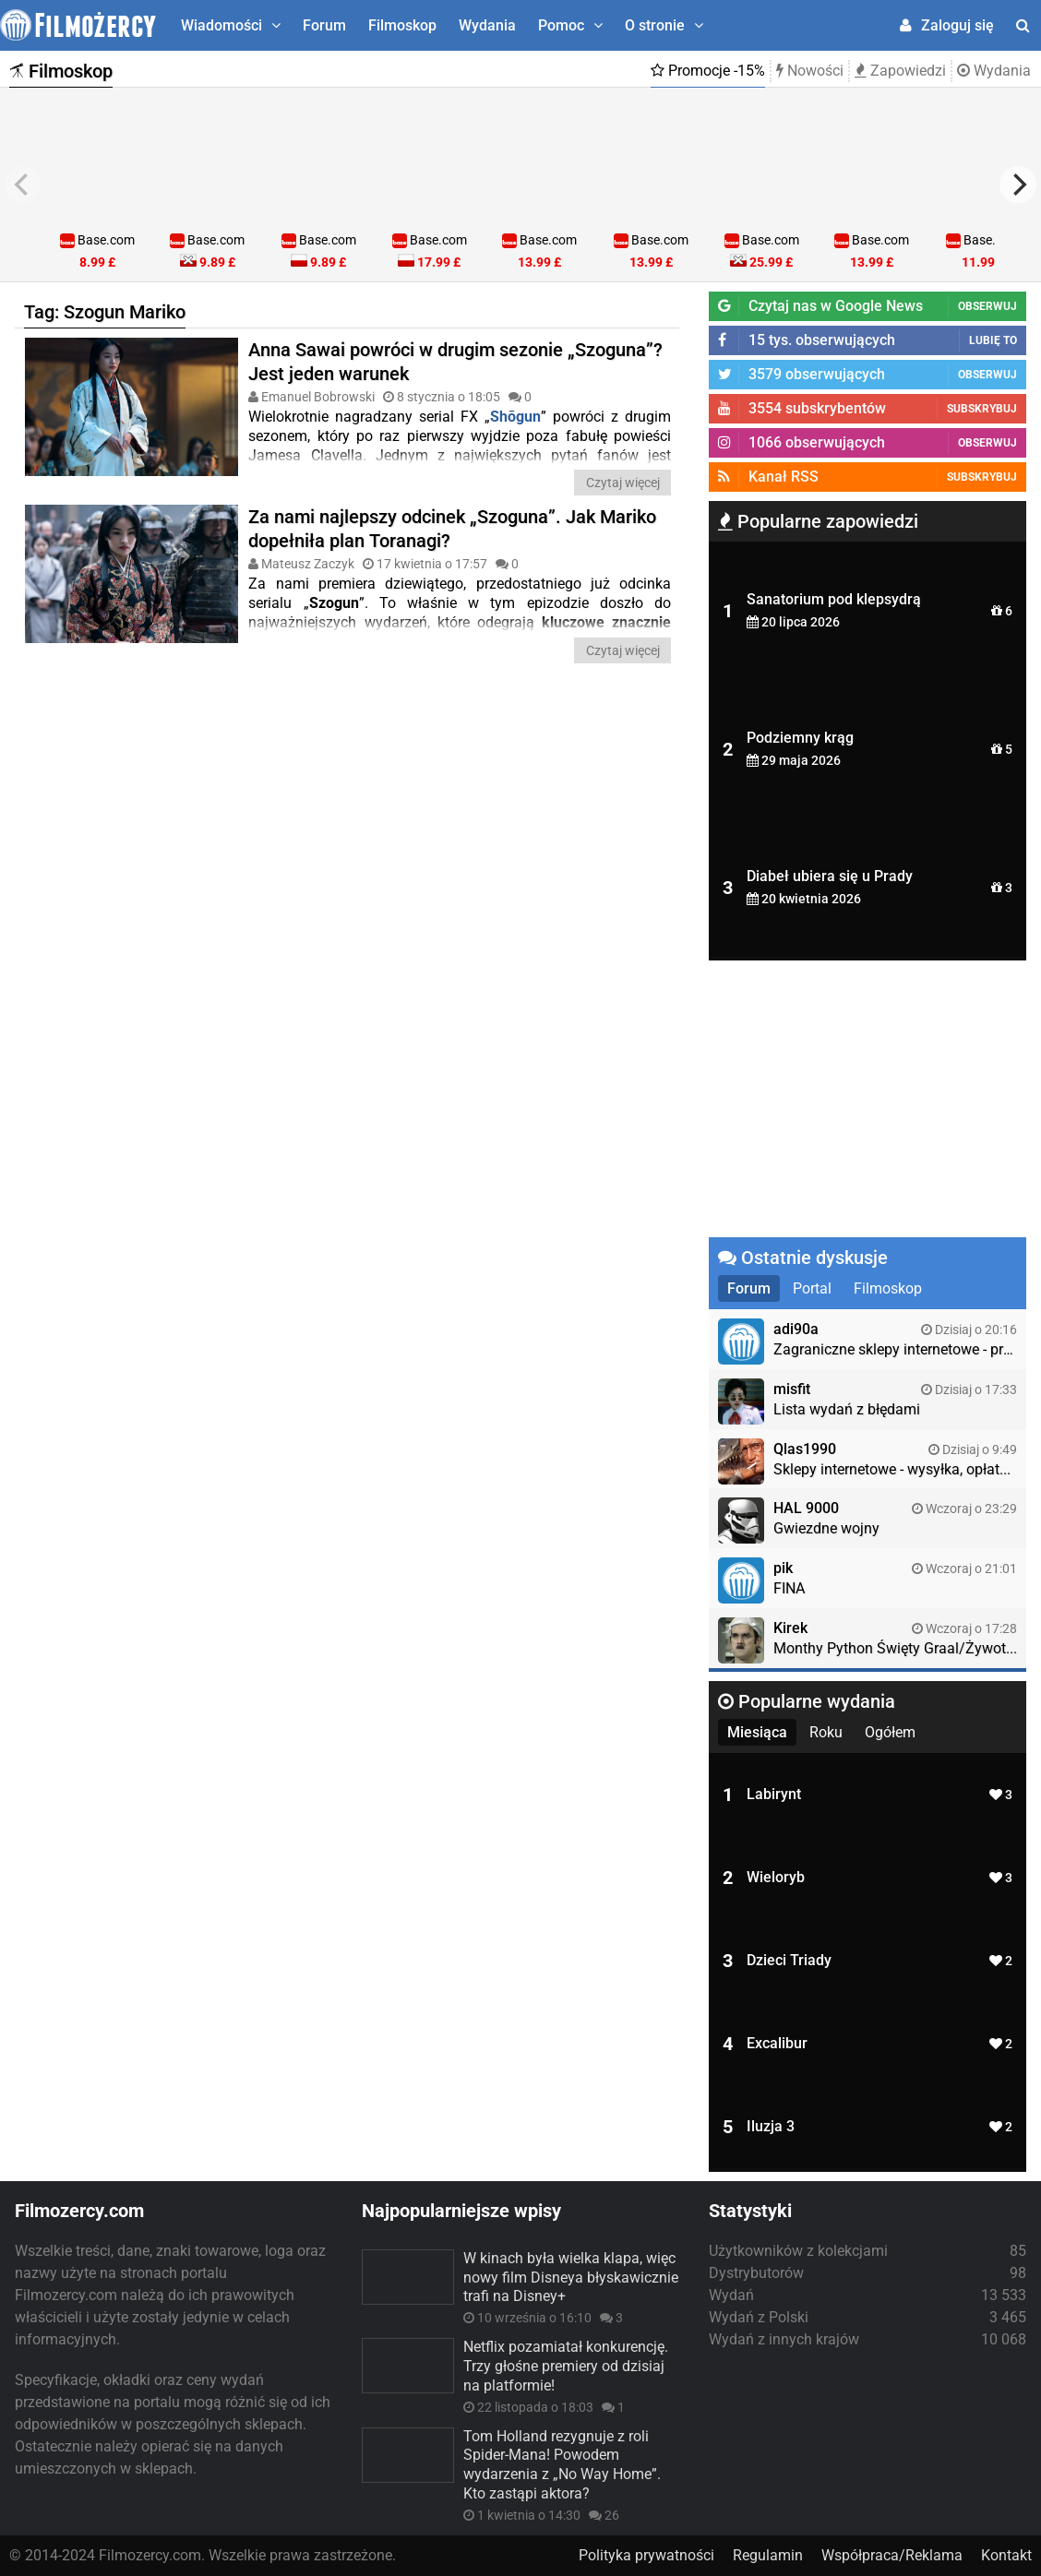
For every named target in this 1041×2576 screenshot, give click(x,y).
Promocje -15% (708, 70)
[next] (1017, 184)
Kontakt (1006, 2555)
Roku (826, 1732)
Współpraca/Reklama (892, 2555)
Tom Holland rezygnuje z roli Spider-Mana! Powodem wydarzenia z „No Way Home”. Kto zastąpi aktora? (562, 2464)
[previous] (23, 184)
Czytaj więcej (623, 482)
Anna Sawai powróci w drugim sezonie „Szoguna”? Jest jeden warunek (455, 362)
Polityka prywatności (646, 2555)
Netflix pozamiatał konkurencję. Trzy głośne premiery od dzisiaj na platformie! (565, 2366)
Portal (812, 1288)
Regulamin (768, 2555)
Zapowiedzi (900, 70)
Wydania (487, 25)
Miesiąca (757, 1732)
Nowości (810, 70)
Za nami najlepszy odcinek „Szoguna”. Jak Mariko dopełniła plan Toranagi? (452, 529)
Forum (324, 25)
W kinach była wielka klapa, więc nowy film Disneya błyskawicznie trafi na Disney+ (570, 2277)
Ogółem (890, 1732)
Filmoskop (402, 25)
